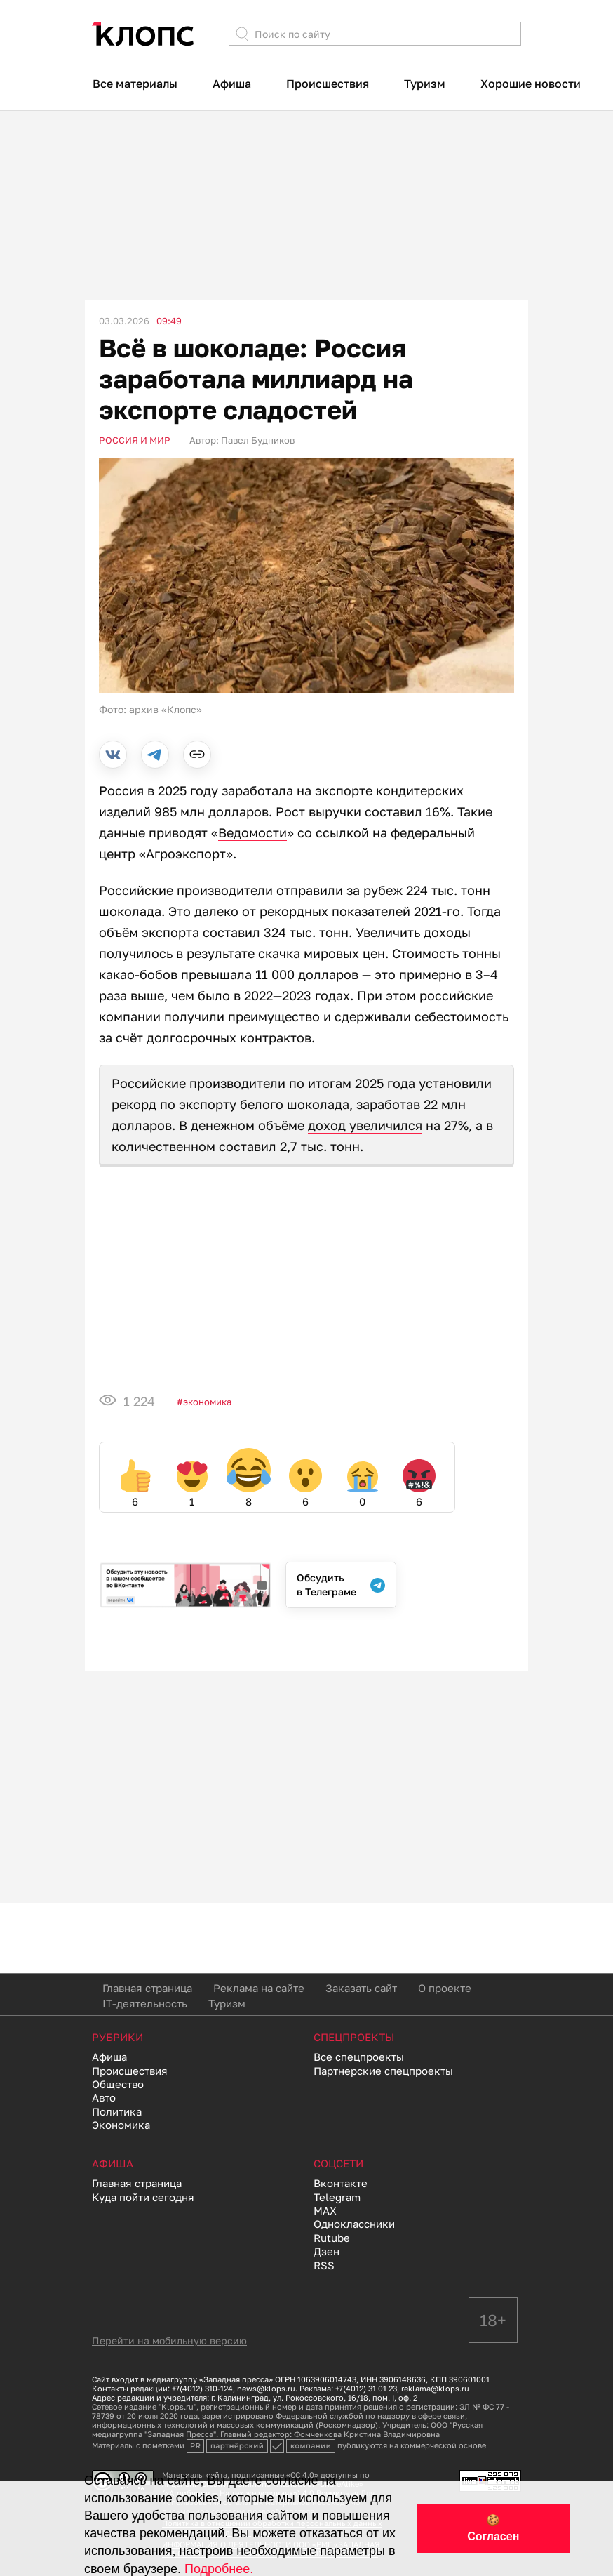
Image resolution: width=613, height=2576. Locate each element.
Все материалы (135, 84)
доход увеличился (365, 1125)
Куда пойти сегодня (143, 2197)
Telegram (337, 2197)
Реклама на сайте (258, 1987)
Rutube (332, 2237)
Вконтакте (341, 2183)
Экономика (207, 1401)
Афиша (232, 84)
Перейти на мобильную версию (169, 2340)
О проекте (444, 1987)
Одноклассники (354, 2223)
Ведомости (252, 832)
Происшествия (327, 84)
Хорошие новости (530, 84)
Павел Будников (258, 440)
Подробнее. (218, 2569)
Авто (104, 2097)
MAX (325, 2210)
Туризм (424, 84)
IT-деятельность (144, 2003)
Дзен (326, 2251)
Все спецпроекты (359, 2056)
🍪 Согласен (493, 2528)
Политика (117, 2111)
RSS (324, 2265)
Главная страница (147, 1987)
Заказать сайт (361, 1987)
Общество (118, 2084)
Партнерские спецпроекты (383, 2070)
